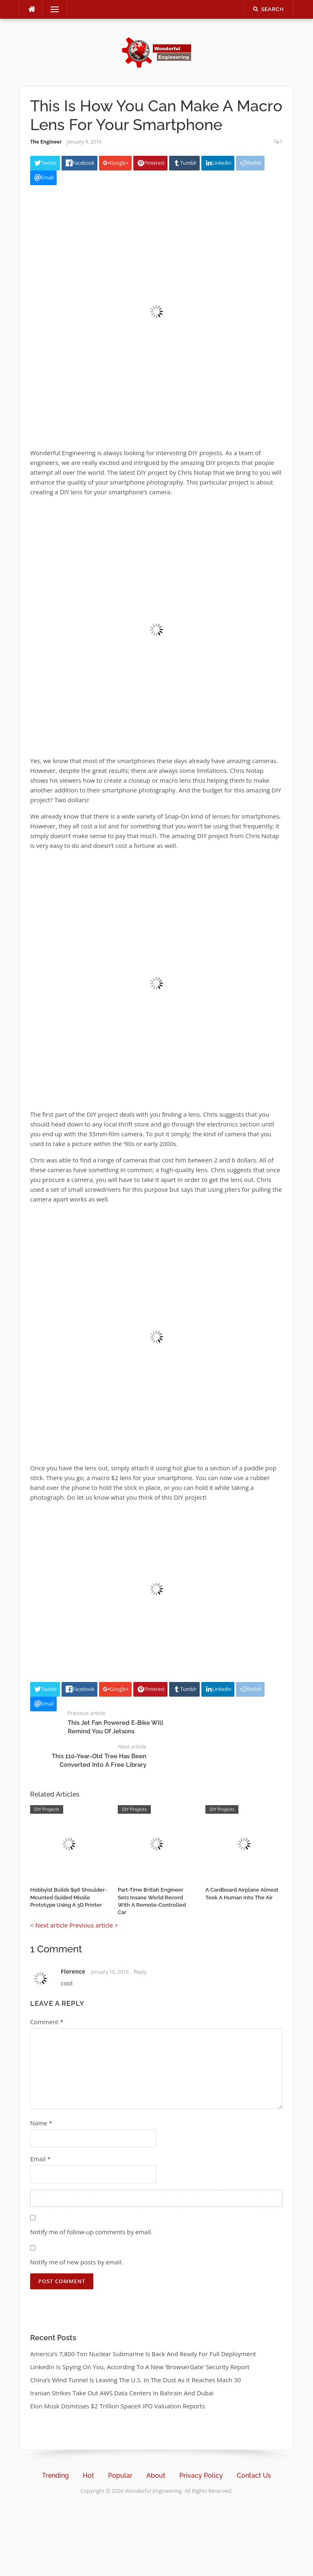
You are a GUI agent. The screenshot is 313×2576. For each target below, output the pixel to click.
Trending (55, 2475)
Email (40, 2159)
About (155, 2475)
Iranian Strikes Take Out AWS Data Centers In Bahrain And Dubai (122, 2393)
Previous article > (93, 1925)
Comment (46, 2022)
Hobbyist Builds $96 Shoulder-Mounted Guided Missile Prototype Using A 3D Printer (68, 1897)
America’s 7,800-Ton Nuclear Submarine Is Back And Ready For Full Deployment (143, 2354)
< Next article (49, 1925)
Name (41, 2123)
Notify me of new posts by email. (76, 2262)
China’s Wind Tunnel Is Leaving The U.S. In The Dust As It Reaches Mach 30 (135, 2380)
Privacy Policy (201, 2475)
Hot (88, 2475)
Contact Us (254, 2475)
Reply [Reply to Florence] (140, 1971)
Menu (51, 9)
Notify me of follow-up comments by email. (91, 2232)
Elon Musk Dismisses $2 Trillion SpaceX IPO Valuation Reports (117, 2406)
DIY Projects (46, 1809)
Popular (120, 2475)
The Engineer (46, 141)
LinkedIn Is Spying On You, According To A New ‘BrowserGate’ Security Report (139, 2367)
